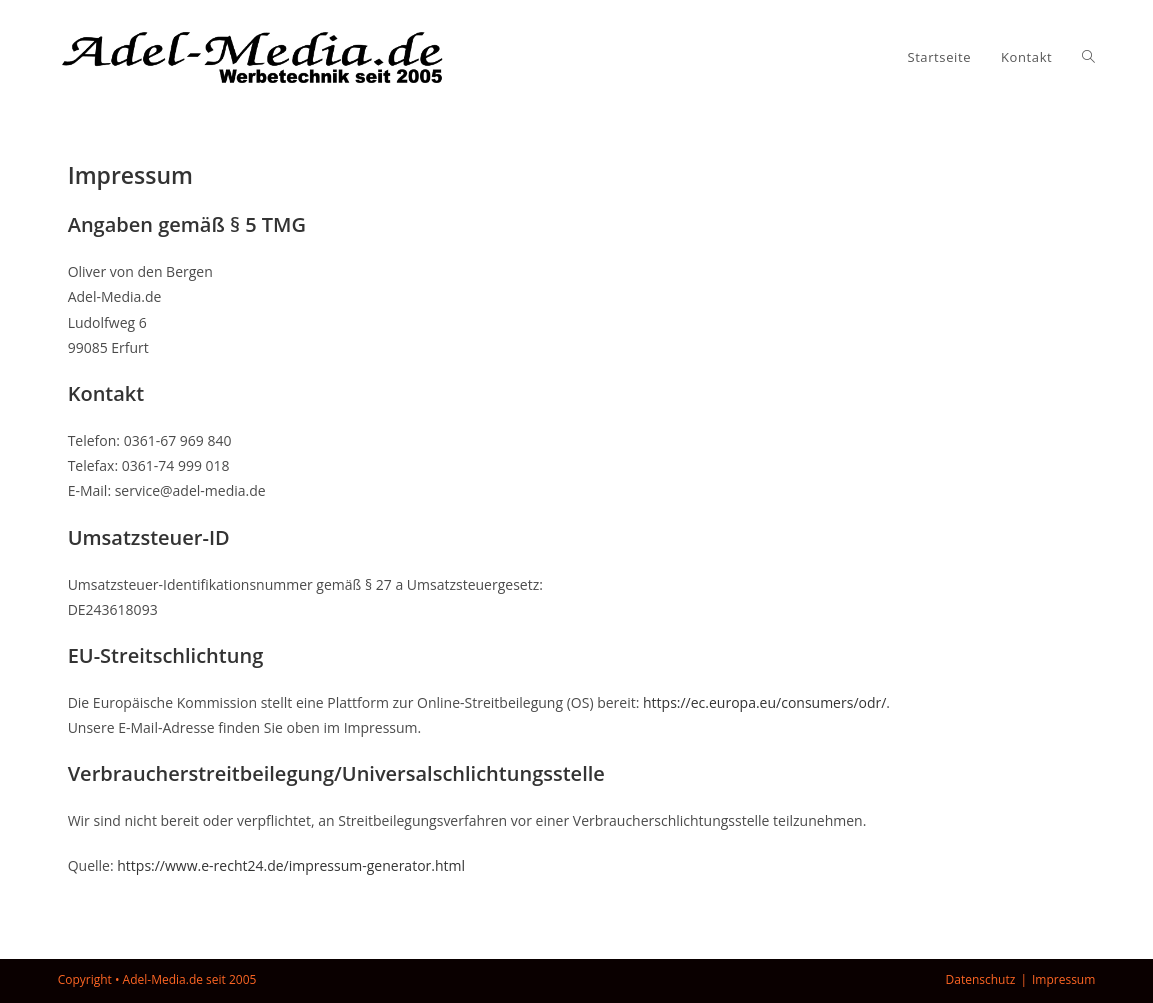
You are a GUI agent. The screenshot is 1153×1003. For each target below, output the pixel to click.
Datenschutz (981, 979)
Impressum (1063, 979)
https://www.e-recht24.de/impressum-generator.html (291, 865)
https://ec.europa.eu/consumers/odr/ (764, 702)
